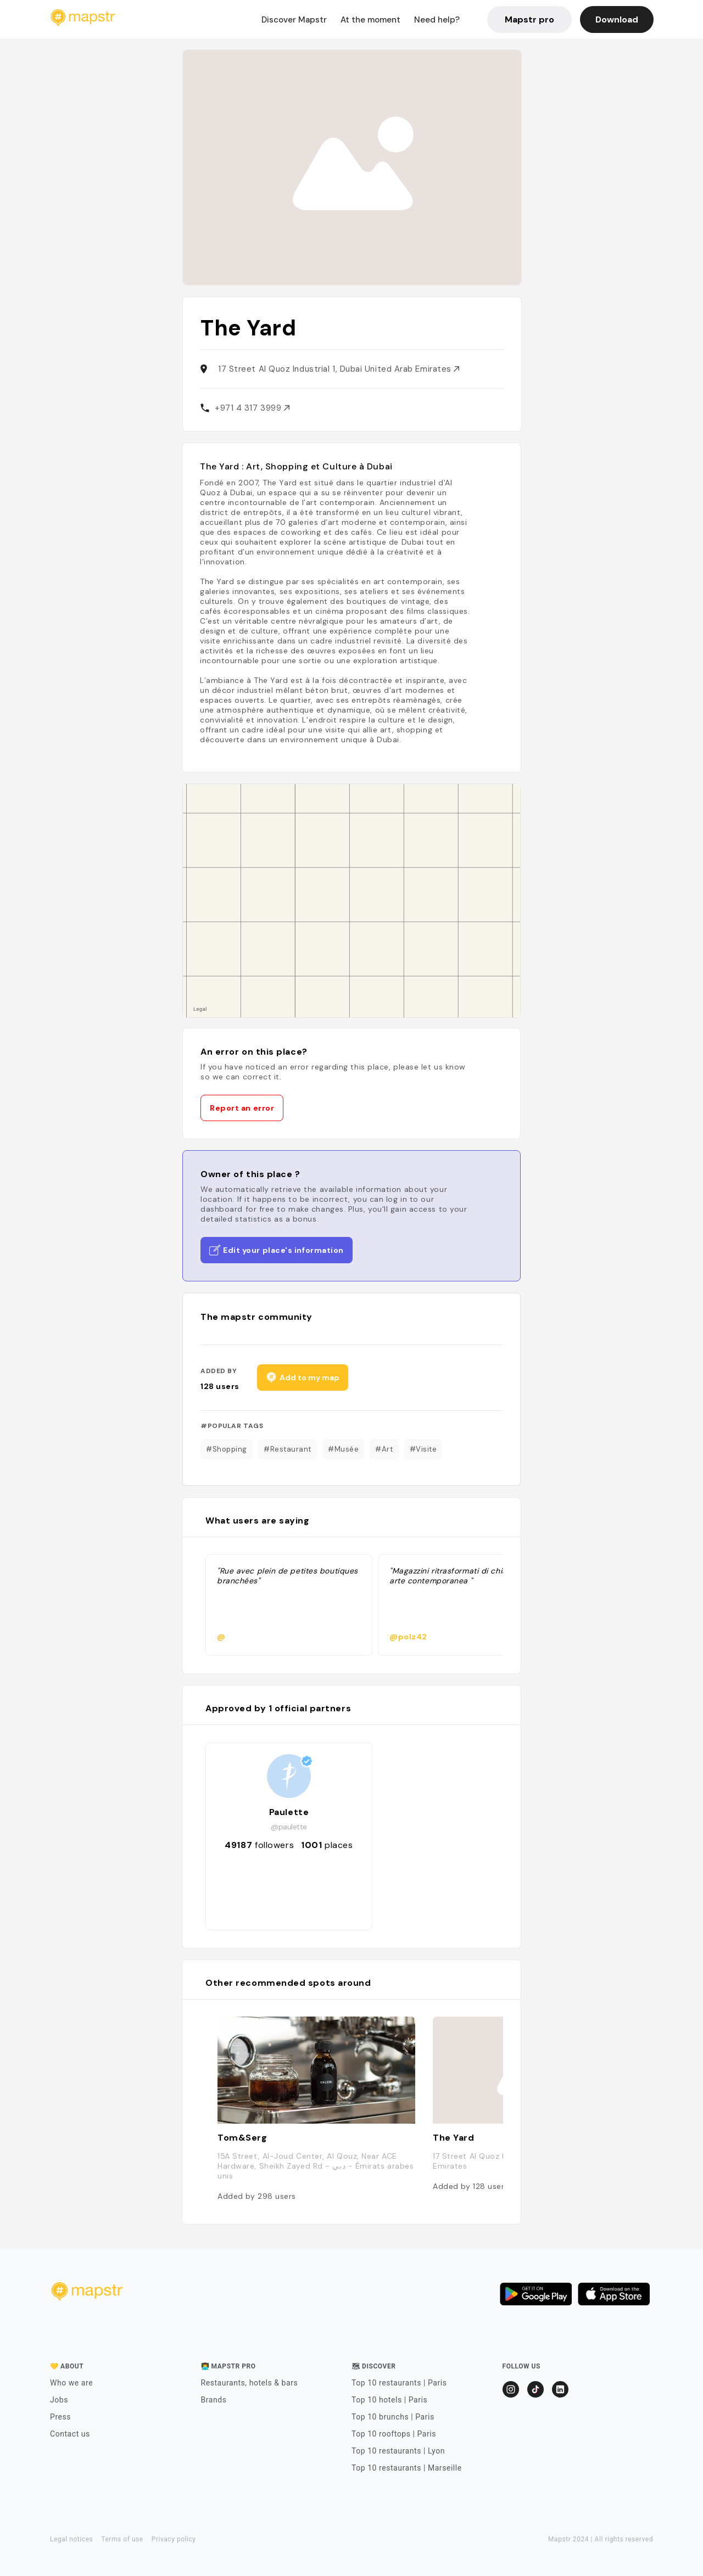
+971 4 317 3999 (252, 407)
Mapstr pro (529, 19)
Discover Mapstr (294, 19)
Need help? (437, 19)
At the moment (370, 19)
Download (616, 19)
